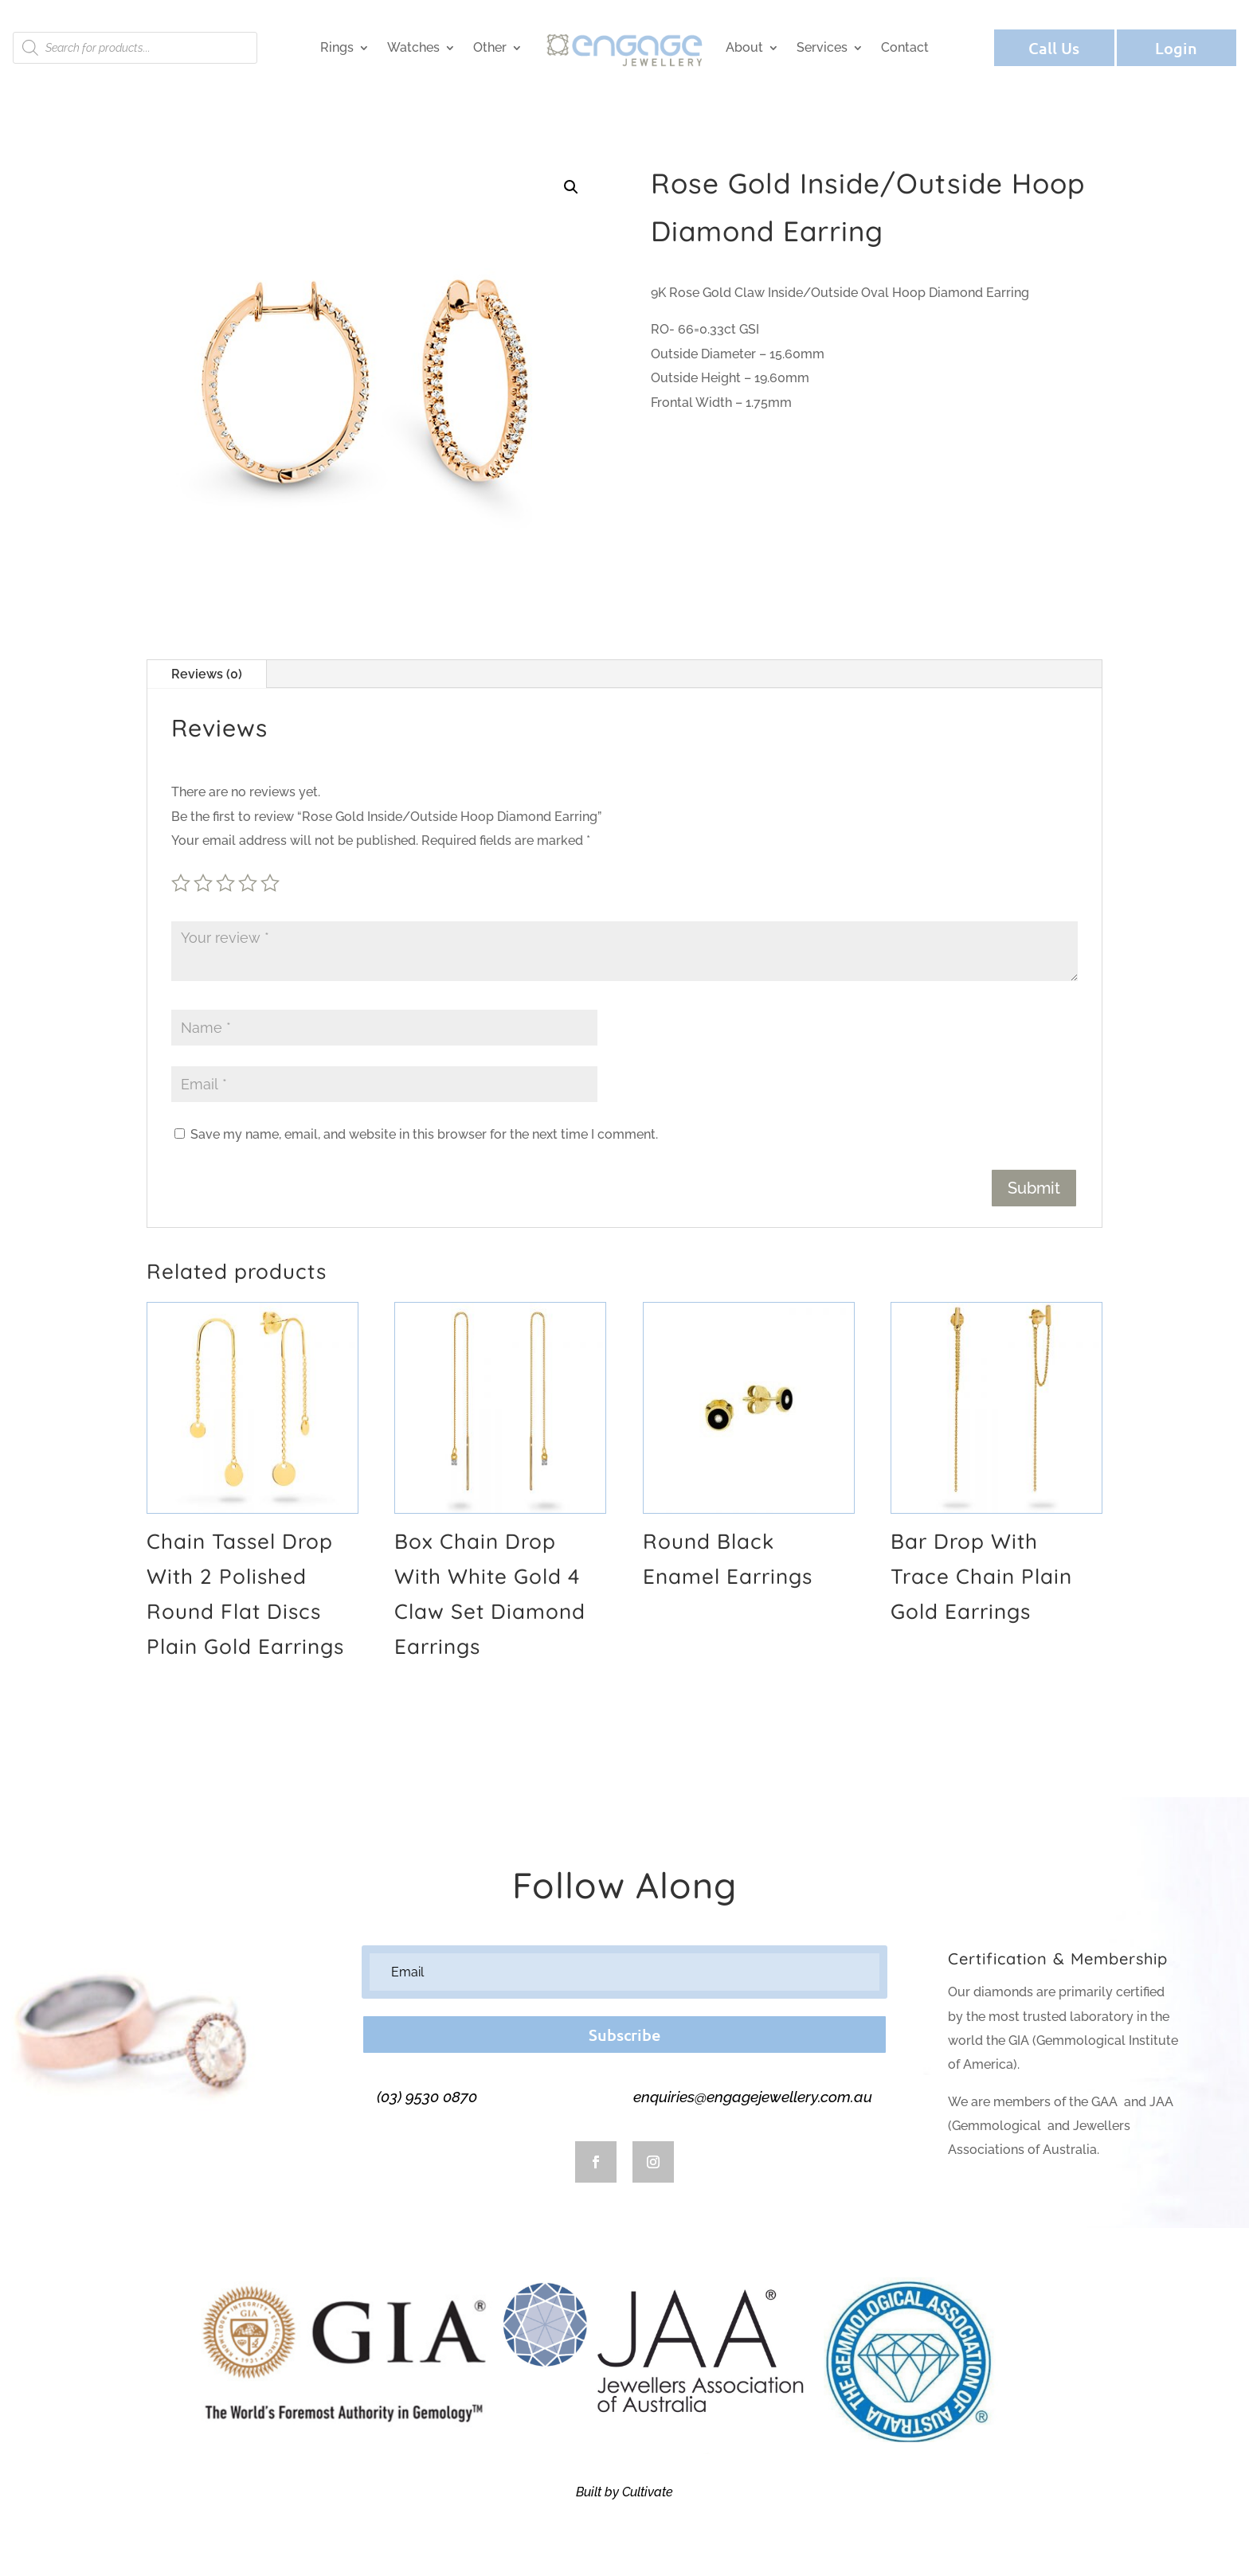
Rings (337, 47)
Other (490, 47)
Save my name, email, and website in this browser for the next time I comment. (424, 1134)
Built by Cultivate (624, 2492)
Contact (905, 47)
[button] (571, 187)
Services (822, 47)
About (744, 47)
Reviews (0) (206, 674)
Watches (413, 47)
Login (1176, 47)
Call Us (1053, 47)
